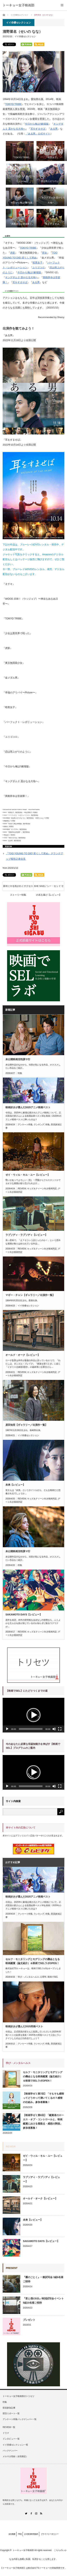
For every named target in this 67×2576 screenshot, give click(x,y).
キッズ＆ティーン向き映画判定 (42, 1188)
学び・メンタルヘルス (28, 1977)
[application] (33, 1715)
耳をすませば (38, 128)
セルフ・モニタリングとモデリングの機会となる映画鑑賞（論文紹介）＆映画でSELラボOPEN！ (32, 1961)
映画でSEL (53, 1977)
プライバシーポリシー (50, 2534)
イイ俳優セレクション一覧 (15, 2445)
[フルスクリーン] (60, 1729)
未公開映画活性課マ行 (17, 1551)
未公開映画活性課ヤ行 (17, 1059)
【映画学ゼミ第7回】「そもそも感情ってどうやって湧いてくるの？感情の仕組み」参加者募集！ (43, 2098)
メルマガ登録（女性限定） (15, 2456)
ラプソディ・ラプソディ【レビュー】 (26, 1234)
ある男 (54, 128)
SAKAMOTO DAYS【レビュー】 (23, 1614)
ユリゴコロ (38, 267)
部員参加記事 (9, 2408)
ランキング (39, 1124)
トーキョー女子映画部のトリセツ (18, 2396)
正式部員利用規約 (31, 2534)
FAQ (20, 2534)
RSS (41, 2513)
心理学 (43, 1977)
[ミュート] (54, 1729)
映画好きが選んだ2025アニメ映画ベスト (27, 1107)
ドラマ (6, 2433)
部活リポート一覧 (11, 2413)
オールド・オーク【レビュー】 (22, 1355)
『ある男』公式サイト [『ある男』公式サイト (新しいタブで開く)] (38, 133)
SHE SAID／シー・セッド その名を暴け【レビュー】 (48, 888)
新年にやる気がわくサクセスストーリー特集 (18, 888)
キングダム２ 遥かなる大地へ (21, 277)
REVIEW (22, 1188)
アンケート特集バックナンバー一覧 (19, 2419)
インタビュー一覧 (11, 2439)
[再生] (7, 1729)
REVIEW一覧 (9, 2427)
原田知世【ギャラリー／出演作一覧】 (26, 1424)
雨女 (44, 252)
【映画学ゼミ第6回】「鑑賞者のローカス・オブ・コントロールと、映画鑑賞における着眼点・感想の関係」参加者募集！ (43, 2121)
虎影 (12, 252)
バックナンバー (10, 2450)
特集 (20, 1073)
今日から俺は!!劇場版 (36, 123)
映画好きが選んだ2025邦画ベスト (24, 2026)
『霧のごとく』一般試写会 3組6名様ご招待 (43, 2279)
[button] (33, 1715)
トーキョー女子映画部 (23, 2550)
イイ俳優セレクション (25, 36)
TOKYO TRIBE (13, 104)
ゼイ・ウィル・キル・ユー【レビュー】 (27, 1174)
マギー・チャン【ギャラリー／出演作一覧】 (30, 1295)
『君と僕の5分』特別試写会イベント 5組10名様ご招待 (43, 2300)
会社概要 (12, 2534)
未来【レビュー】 (15, 1484)
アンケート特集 (25, 1124)
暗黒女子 (37, 262)
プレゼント (29, 2319)
